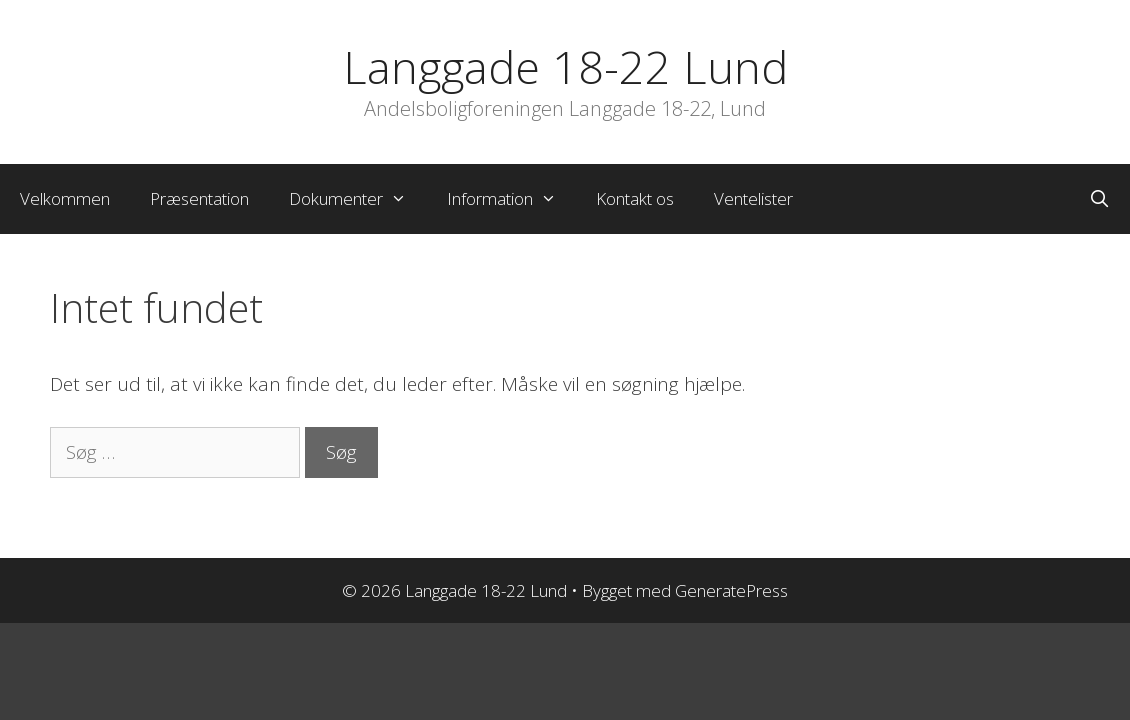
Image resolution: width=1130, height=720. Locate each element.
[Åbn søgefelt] (1099, 199)
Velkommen (65, 198)
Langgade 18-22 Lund (565, 66)
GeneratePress (731, 590)
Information (512, 199)
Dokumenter (358, 199)
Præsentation (199, 198)
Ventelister (753, 198)
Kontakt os (635, 198)
